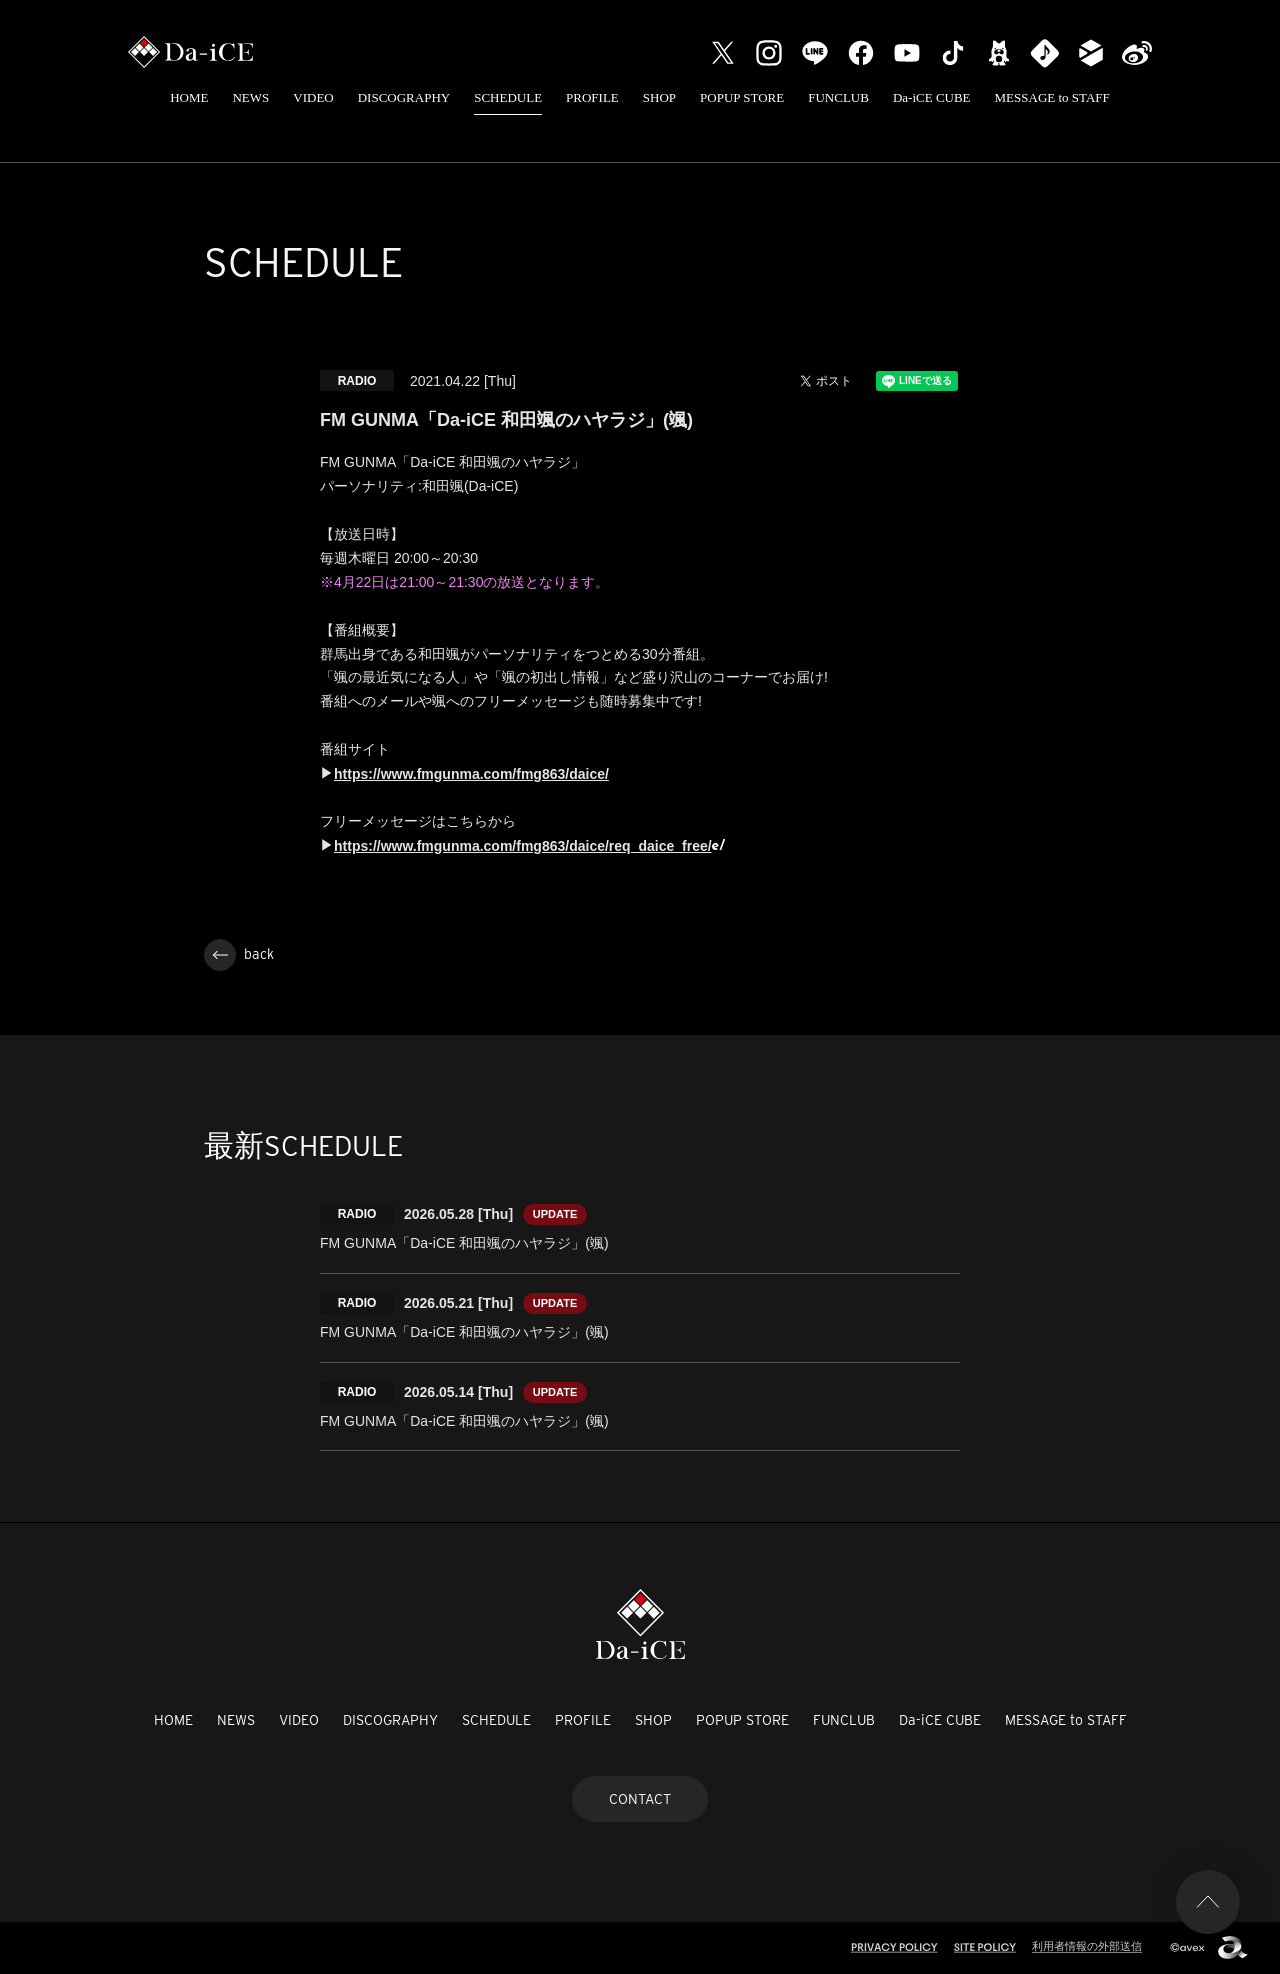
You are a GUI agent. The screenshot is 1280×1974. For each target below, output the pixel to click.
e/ (719, 846)
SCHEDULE (508, 97)
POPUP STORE (742, 97)
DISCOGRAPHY (404, 97)
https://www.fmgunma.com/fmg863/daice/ (471, 774)
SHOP (659, 97)
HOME (189, 97)
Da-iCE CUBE (932, 97)
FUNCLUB (838, 97)
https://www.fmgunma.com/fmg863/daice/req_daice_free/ (523, 846)
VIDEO (313, 97)
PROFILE (592, 97)
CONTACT (640, 1799)
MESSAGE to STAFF (1052, 97)
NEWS (250, 97)
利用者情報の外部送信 (1087, 1946)
